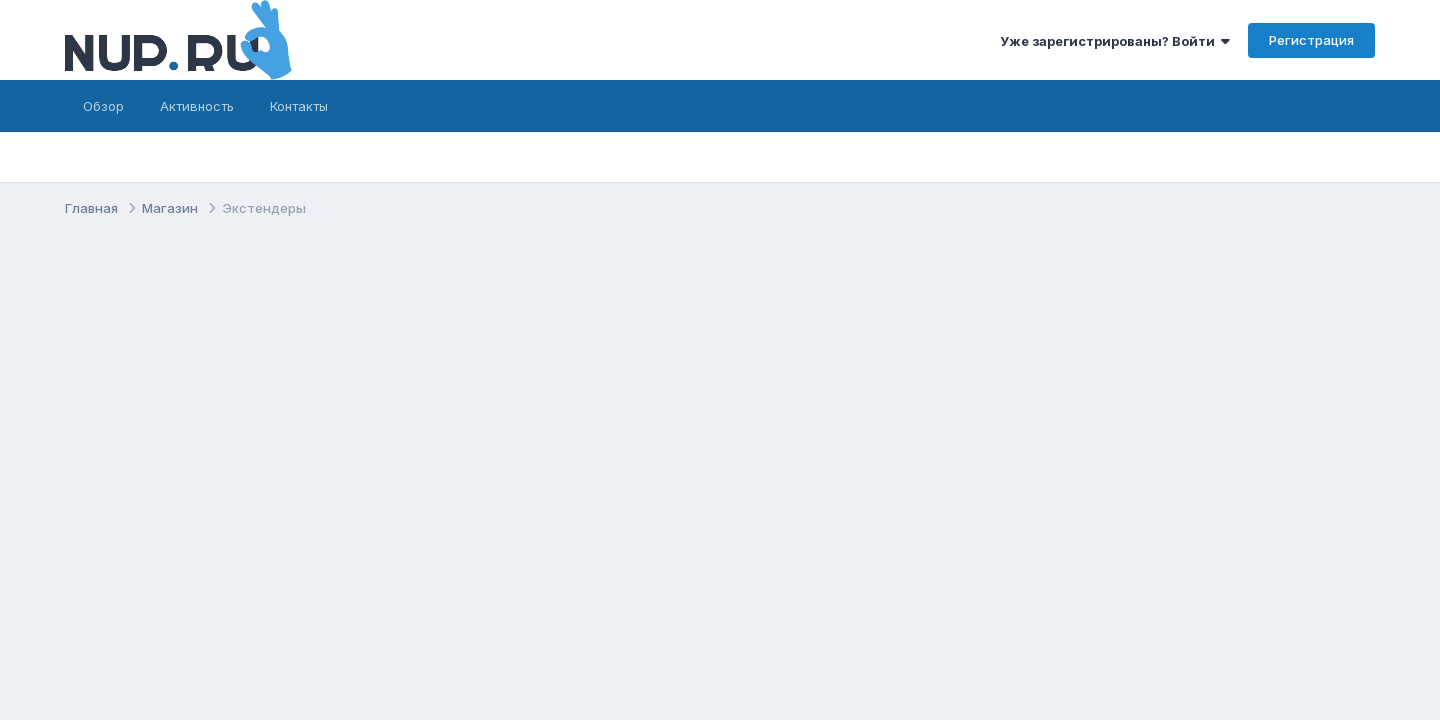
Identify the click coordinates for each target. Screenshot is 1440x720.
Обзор (103, 106)
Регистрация (1311, 40)
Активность (197, 106)
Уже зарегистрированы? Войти (1115, 41)
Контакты (299, 106)
